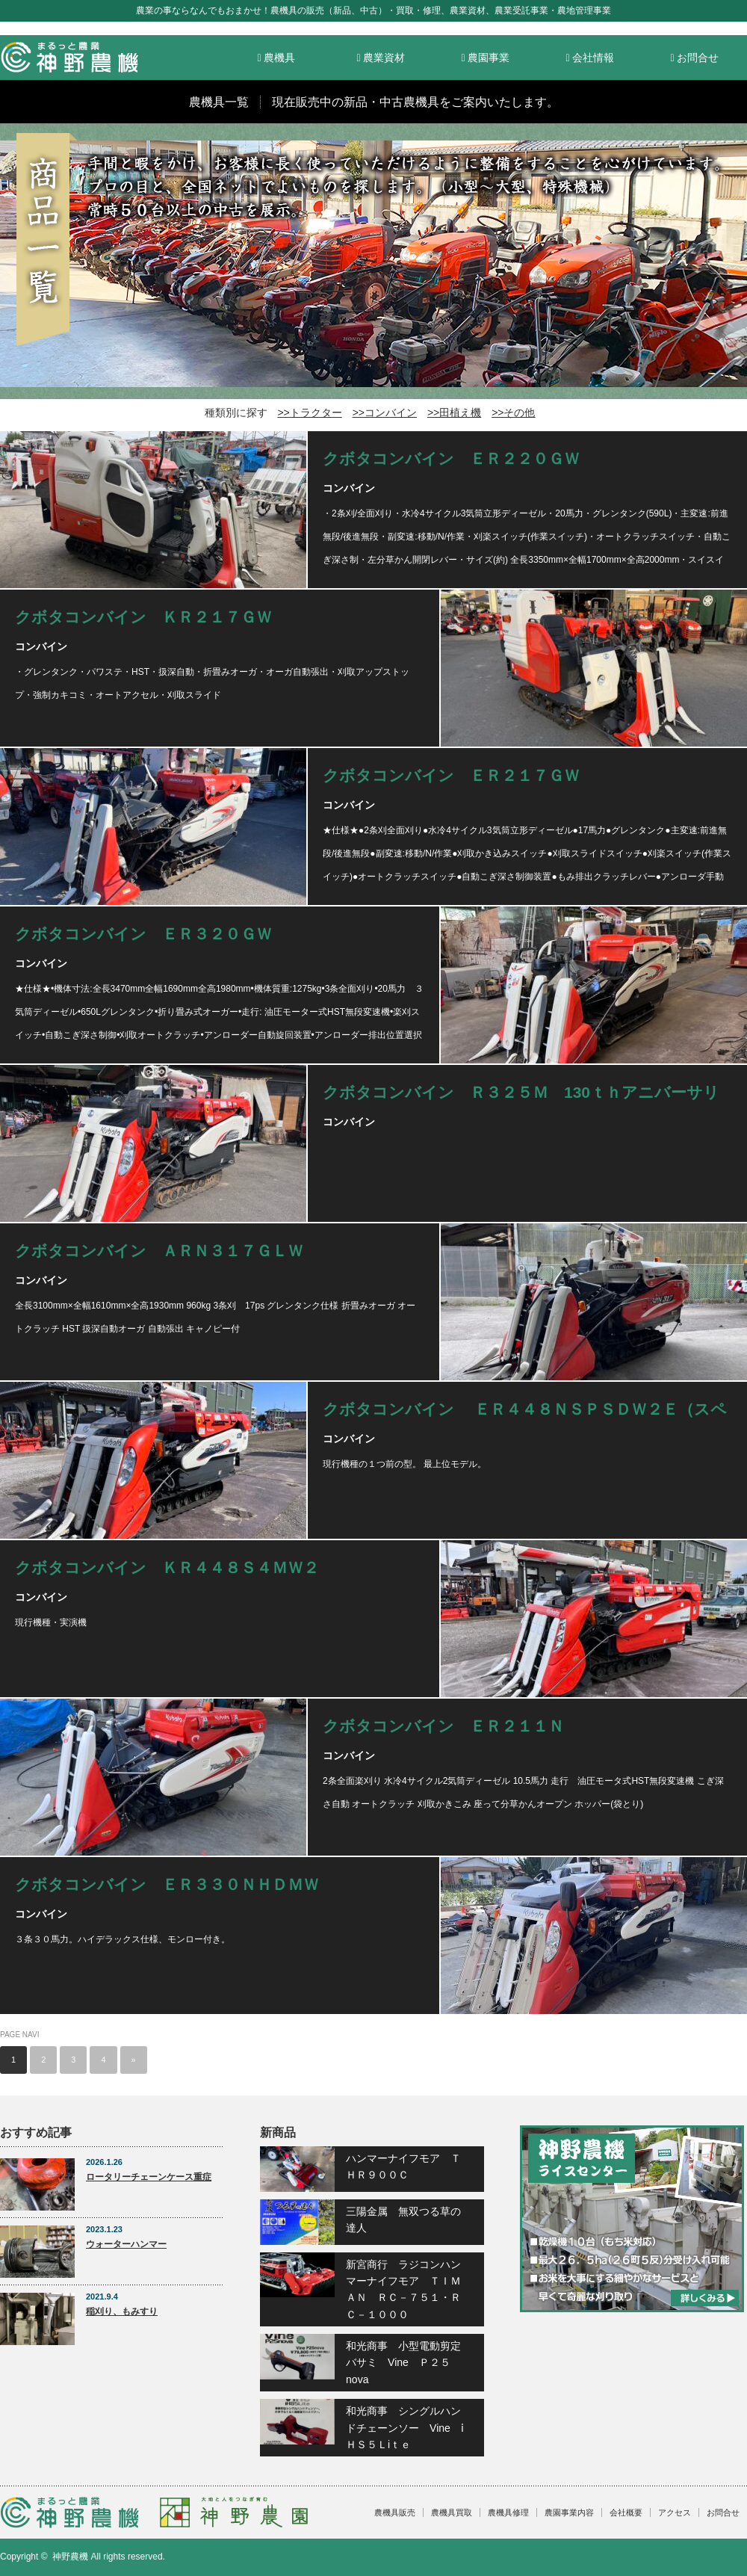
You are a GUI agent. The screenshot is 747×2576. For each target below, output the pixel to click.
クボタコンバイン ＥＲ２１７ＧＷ (451, 775)
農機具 (276, 58)
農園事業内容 (569, 2512)
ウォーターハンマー (126, 2244)
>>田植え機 (454, 412)
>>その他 (513, 412)
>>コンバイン (385, 412)
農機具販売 (394, 2512)
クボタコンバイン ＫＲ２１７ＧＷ (143, 617)
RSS (714, 2557)
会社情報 (589, 58)
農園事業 (485, 58)
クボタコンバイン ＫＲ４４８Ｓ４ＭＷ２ (167, 1567)
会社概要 (626, 2512)
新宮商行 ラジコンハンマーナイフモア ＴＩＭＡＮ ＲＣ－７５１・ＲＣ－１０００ (403, 2289)
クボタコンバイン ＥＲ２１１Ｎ (443, 1726)
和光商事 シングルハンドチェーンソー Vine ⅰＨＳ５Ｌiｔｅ (405, 2427)
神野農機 (70, 2556)
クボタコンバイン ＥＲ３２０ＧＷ (143, 933)
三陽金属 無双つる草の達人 (403, 2219)
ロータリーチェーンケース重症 (148, 2177)
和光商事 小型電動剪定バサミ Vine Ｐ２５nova (403, 2362)
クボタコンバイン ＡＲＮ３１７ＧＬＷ (159, 1250)
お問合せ (694, 58)
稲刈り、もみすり (122, 2311)
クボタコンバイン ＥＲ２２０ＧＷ (451, 458)
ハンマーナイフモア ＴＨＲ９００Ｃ (403, 2166)
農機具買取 (451, 2512)
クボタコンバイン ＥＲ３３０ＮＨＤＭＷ (167, 1884)
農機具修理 (508, 2512)
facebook (737, 2557)
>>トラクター (309, 412)
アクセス (674, 2512)
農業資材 (380, 58)
